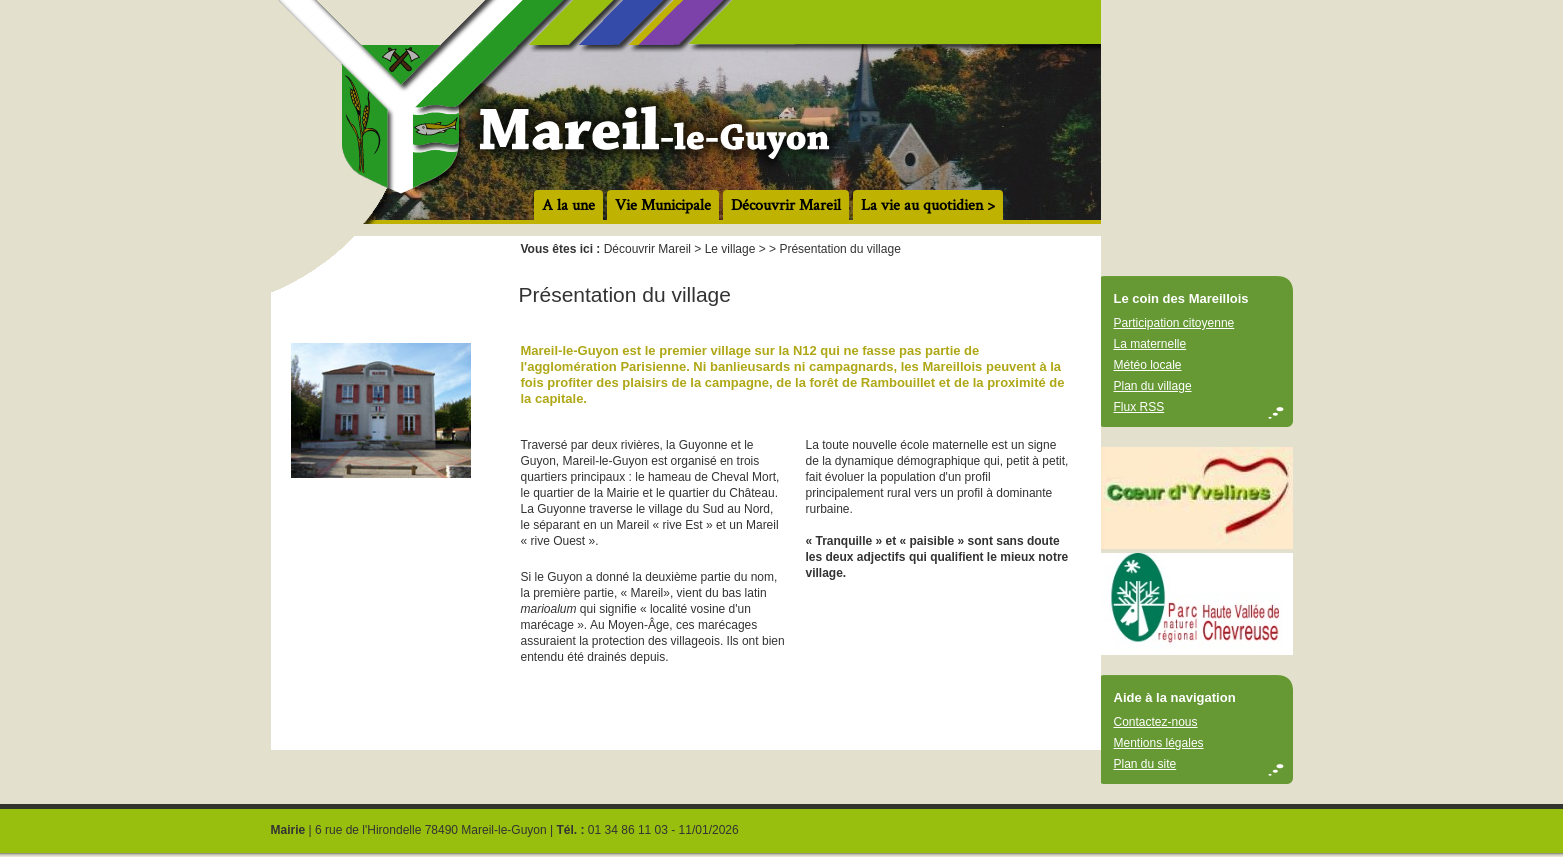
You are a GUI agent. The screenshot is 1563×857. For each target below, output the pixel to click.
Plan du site (1145, 764)
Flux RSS (1139, 407)
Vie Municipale (663, 205)
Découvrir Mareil (786, 205)
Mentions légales (1159, 743)
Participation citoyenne (1174, 323)
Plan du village (1153, 386)
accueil (782, 112)
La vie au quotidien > (928, 205)
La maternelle (1150, 344)
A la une (568, 205)
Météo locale (1148, 365)
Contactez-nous (1156, 722)
